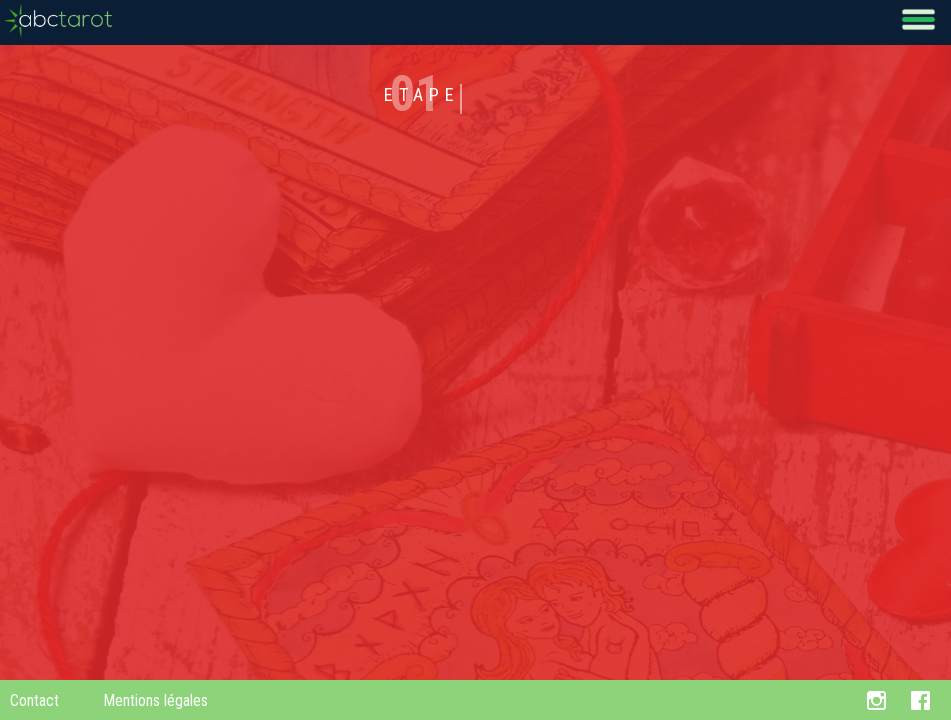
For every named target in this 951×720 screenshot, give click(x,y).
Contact (34, 700)
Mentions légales (155, 700)
